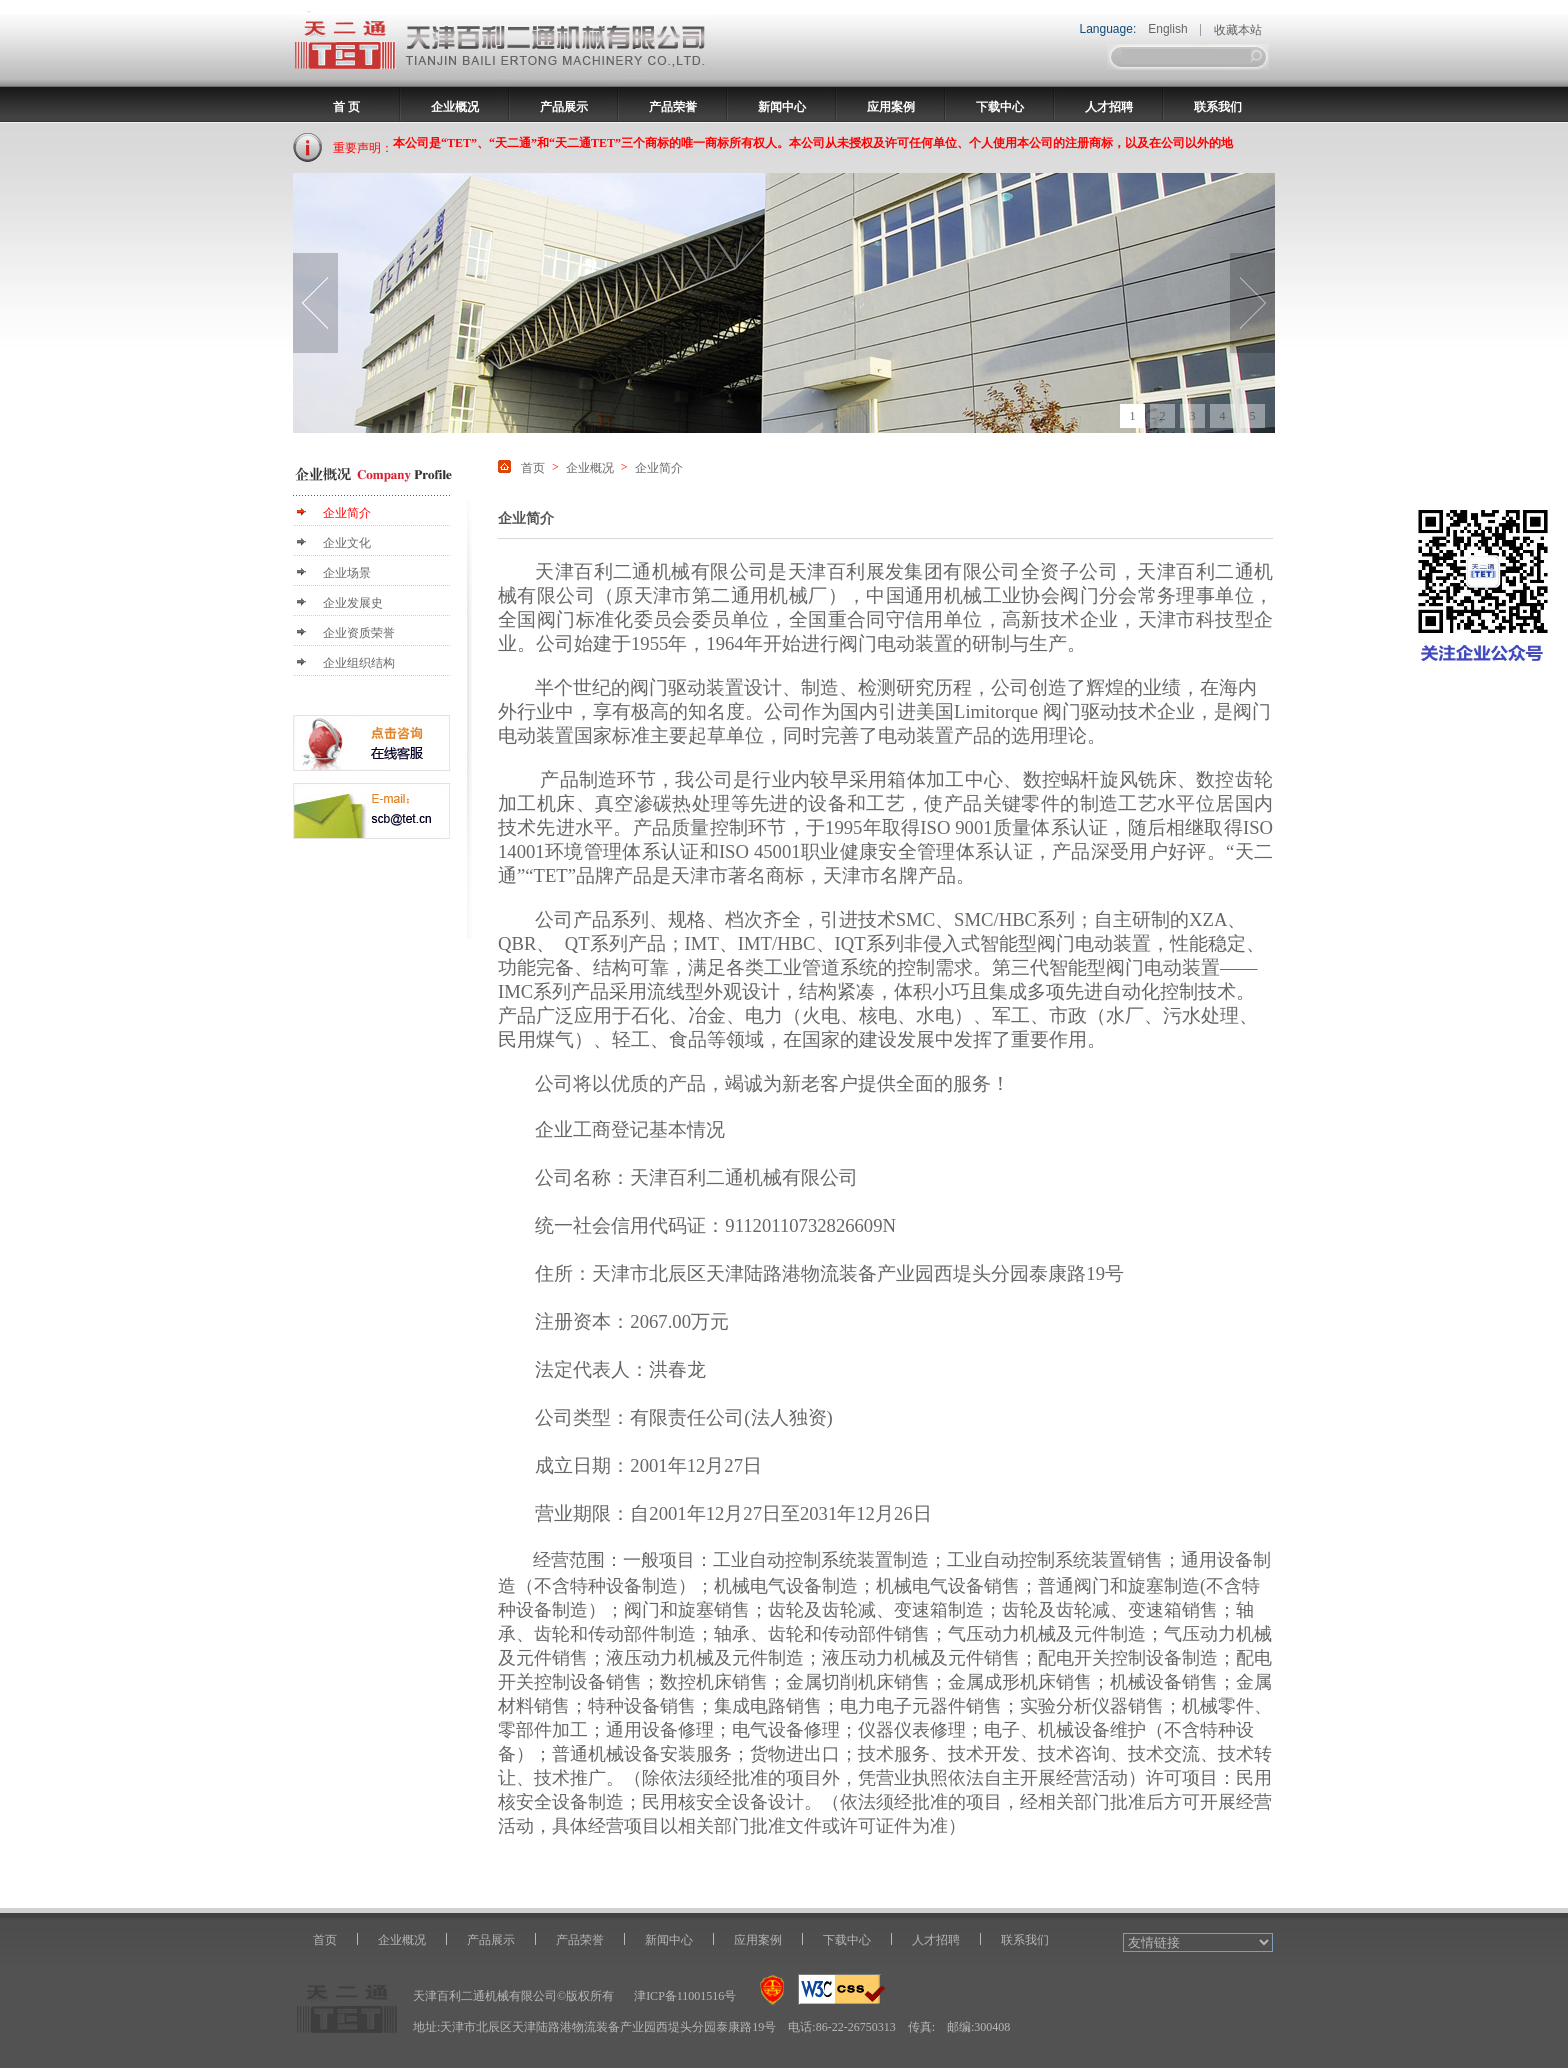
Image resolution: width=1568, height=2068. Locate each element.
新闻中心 (782, 107)
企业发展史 (353, 603)
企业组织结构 (359, 663)
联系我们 (1218, 107)
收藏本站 (1238, 30)
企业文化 (347, 543)
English (1167, 29)
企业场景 (347, 573)
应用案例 (891, 107)
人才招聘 (1109, 107)
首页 (533, 468)
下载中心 (1000, 107)
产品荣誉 (673, 107)
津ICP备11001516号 (685, 1996)
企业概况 (455, 107)
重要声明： (363, 148)
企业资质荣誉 (359, 633)
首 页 (346, 107)
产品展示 (564, 107)
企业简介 (347, 513)
